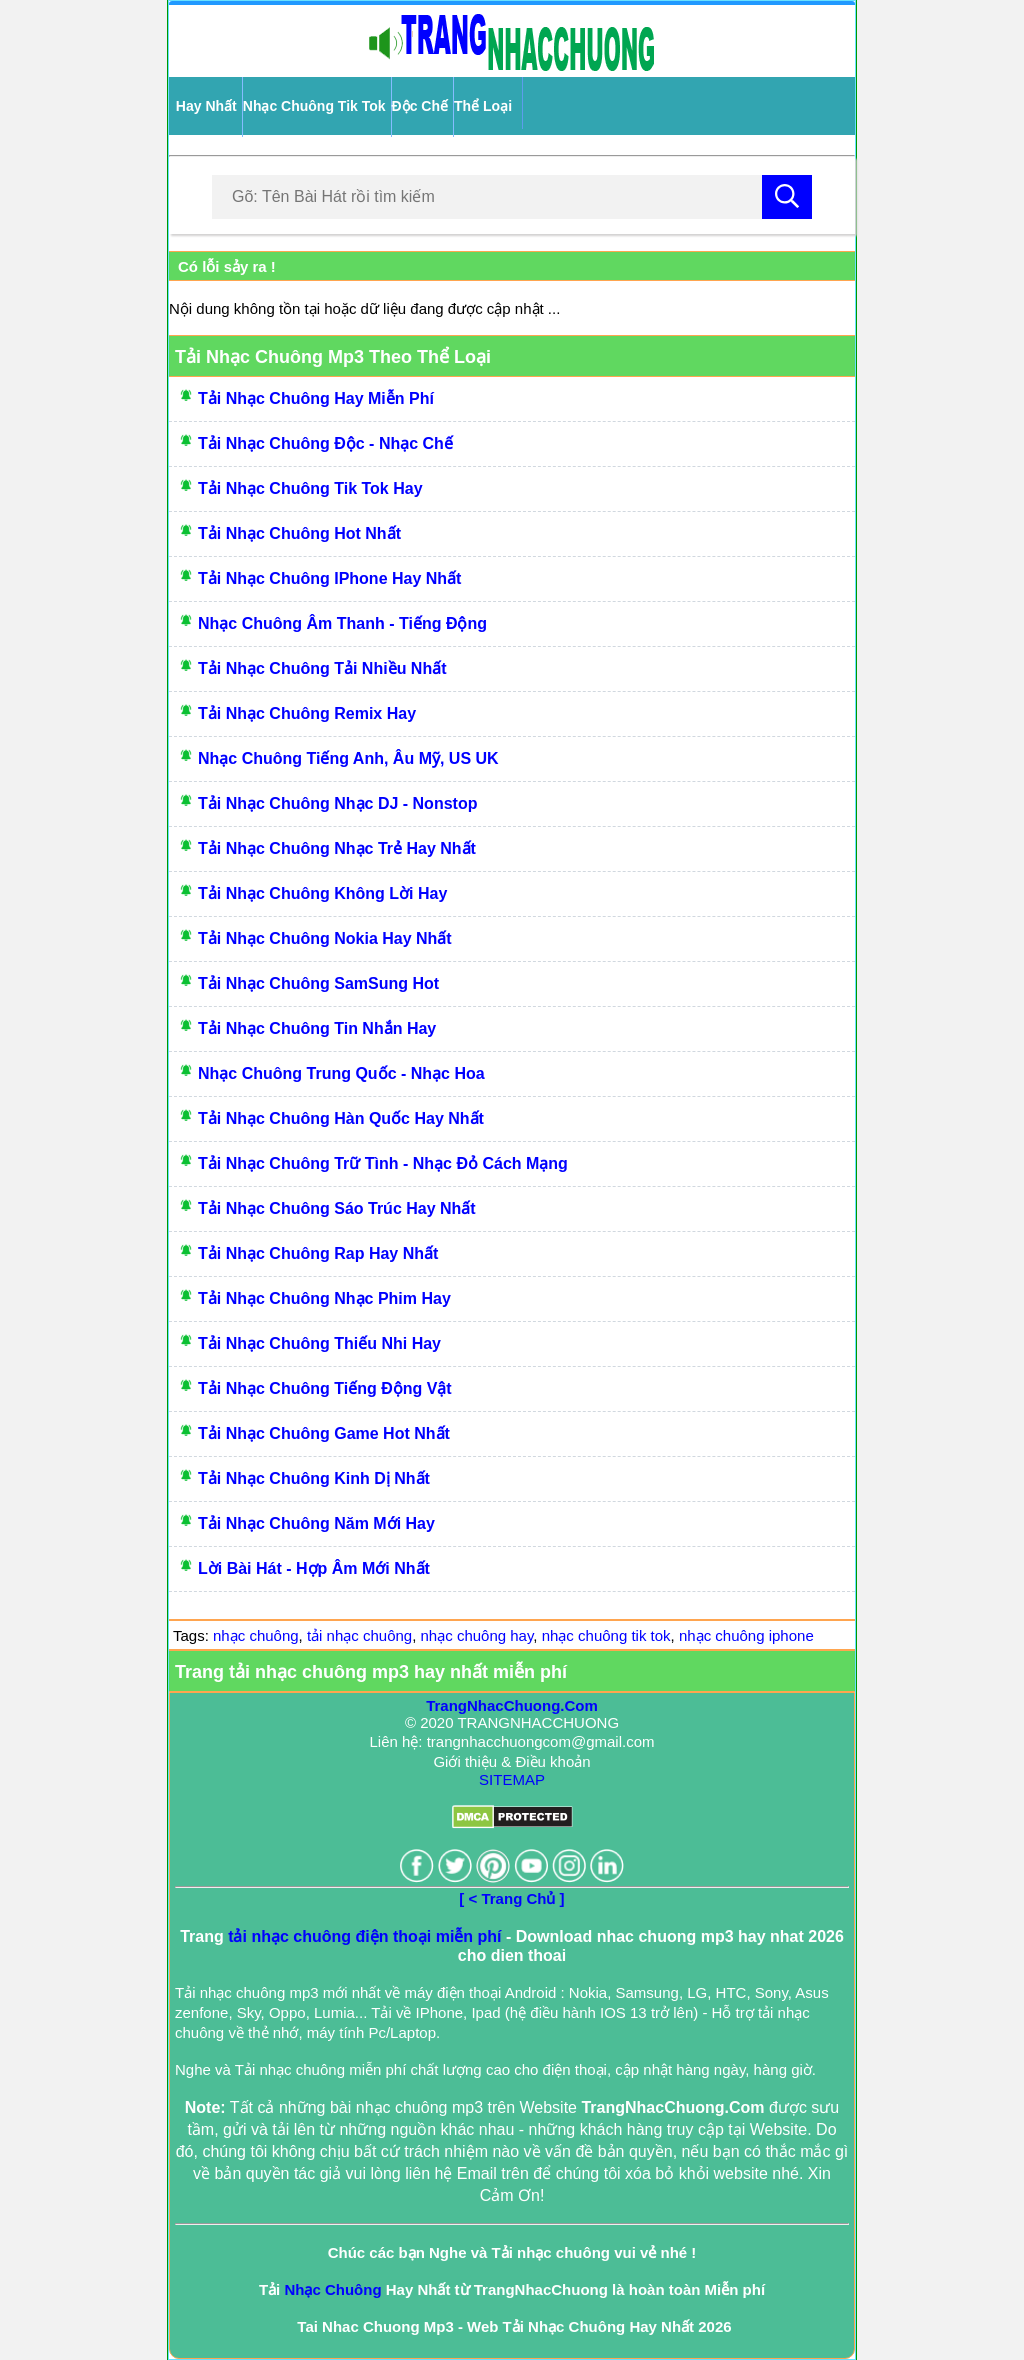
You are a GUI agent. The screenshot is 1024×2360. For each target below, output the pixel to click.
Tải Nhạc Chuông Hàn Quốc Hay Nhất (341, 1118)
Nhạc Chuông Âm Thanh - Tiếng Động (342, 623)
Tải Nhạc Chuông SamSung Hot (318, 983)
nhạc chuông (256, 1635)
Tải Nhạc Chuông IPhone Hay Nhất (329, 578)
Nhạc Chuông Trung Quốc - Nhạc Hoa (341, 1073)
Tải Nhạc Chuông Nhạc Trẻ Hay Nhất (337, 848)
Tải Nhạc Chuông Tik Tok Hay (310, 488)
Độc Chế (420, 106)
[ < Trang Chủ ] (511, 1898)
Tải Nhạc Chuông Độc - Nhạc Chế (325, 443)
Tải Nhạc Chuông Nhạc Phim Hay (324, 1298)
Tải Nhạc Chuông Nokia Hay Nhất (325, 938)
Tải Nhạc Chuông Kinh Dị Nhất (314, 1478)
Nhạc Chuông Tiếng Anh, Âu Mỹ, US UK (348, 758)
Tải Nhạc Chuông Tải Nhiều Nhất (322, 668)
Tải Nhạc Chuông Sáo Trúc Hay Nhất (337, 1208)
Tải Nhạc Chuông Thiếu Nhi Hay (319, 1343)
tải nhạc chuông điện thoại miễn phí (364, 1936)
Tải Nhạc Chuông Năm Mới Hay (316, 1523)
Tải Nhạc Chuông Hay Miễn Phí (316, 398)
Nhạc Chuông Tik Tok (314, 106)
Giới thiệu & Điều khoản (511, 1761)
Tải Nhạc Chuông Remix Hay (307, 713)
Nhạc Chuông (332, 2289)
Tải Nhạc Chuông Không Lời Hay (322, 893)
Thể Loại (483, 106)
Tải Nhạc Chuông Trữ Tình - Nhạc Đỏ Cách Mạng (383, 1163)
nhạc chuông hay (477, 1635)
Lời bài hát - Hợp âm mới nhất (314, 1568)
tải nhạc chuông (359, 1635)
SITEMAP (512, 1779)
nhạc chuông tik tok (606, 1635)
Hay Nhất (206, 106)
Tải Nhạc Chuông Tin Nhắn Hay (317, 1028)
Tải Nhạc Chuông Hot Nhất (299, 533)
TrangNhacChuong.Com (512, 1705)
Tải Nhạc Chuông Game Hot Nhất (324, 1433)
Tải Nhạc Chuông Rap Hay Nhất (318, 1253)
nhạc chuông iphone (746, 1635)
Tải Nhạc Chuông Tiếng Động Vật (325, 1388)
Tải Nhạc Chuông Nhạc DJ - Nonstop (337, 803)
